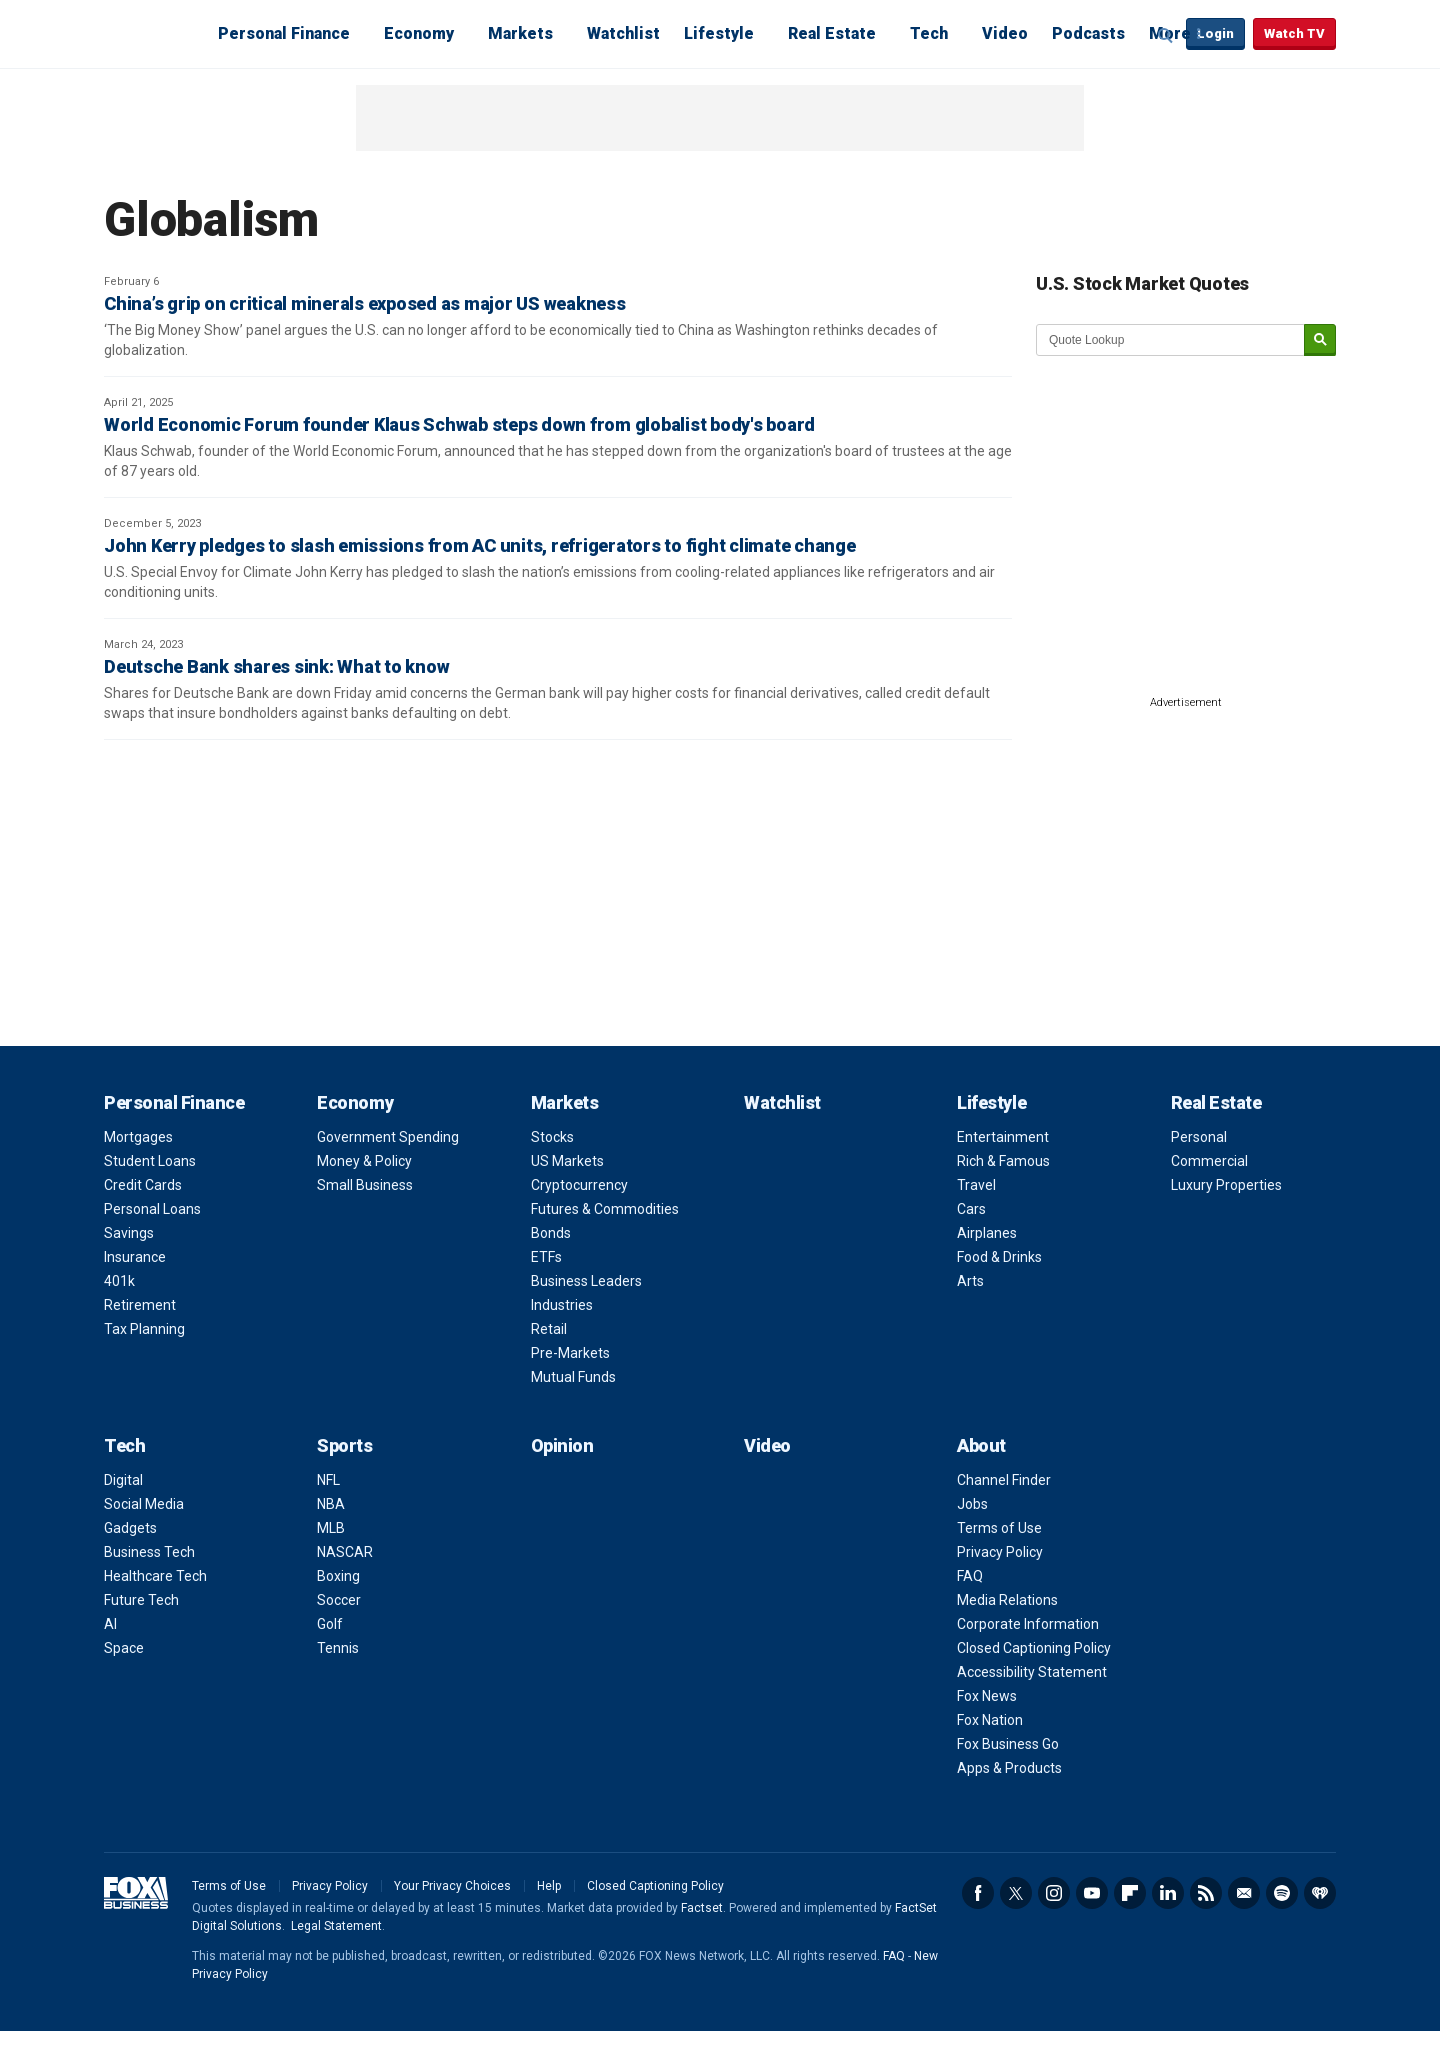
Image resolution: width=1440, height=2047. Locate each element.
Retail (549, 1329)
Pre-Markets (570, 1353)
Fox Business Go (1008, 1744)
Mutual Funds (573, 1377)
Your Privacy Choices (452, 1886)
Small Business (365, 1185)
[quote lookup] (1171, 340)
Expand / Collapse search (1166, 35)
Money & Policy (364, 1161)
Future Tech (141, 1600)
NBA (331, 1504)
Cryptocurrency (579, 1185)
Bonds (551, 1233)
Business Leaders (586, 1281)
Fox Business (152, 33)
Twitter (1016, 1893)
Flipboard (1130, 1893)
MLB (331, 1528)
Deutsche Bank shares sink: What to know (276, 666)
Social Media (144, 1504)
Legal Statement (336, 1926)
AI (110, 1624)
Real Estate (832, 33)
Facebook (978, 1893)
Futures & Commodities (605, 1209)
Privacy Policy (1000, 1552)
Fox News (987, 1696)
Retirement (140, 1305)
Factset (702, 1908)
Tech (929, 33)
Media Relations (1007, 1600)
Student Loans (150, 1161)
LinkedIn (1168, 1893)
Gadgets (130, 1528)
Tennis (338, 1648)
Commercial (1209, 1161)
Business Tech (149, 1552)
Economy (419, 33)
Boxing (338, 1576)
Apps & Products (1009, 1768)
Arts (970, 1281)
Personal (1199, 1137)
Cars (971, 1209)
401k (119, 1281)
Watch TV (1294, 33)
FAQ (970, 1576)
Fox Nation (990, 1720)
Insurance (135, 1257)
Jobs (972, 1504)
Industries (562, 1305)
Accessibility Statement (1032, 1672)
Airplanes (987, 1233)
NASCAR (345, 1552)
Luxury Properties (1226, 1185)
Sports (344, 1445)
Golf (330, 1624)
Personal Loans (152, 1209)
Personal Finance (284, 33)
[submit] (1320, 340)
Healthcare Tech (155, 1576)
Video (1005, 33)
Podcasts (1088, 33)
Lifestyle (719, 33)
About (981, 1445)
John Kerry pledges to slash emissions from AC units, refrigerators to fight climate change (480, 545)
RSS (1206, 1893)
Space (124, 1648)
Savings (129, 1233)
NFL (328, 1480)
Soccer (339, 1600)
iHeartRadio (1320, 1893)
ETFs (546, 1257)
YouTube (1092, 1893)
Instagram (1054, 1893)
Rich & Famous (1003, 1161)
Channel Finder (1004, 1480)
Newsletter (1244, 1893)
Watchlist (623, 33)
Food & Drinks (999, 1257)
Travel (976, 1185)
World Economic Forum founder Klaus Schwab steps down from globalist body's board (459, 424)
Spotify (1282, 1893)
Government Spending (388, 1137)
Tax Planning (144, 1329)
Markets (520, 33)
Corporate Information (1028, 1624)
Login (1215, 33)
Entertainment (1003, 1137)
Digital (123, 1480)
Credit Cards (143, 1185)
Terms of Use (999, 1528)
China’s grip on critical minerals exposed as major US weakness (365, 303)
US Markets (567, 1161)
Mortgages (138, 1137)
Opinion (562, 1445)
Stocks (552, 1137)
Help (549, 1886)
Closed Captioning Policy (1034, 1648)
